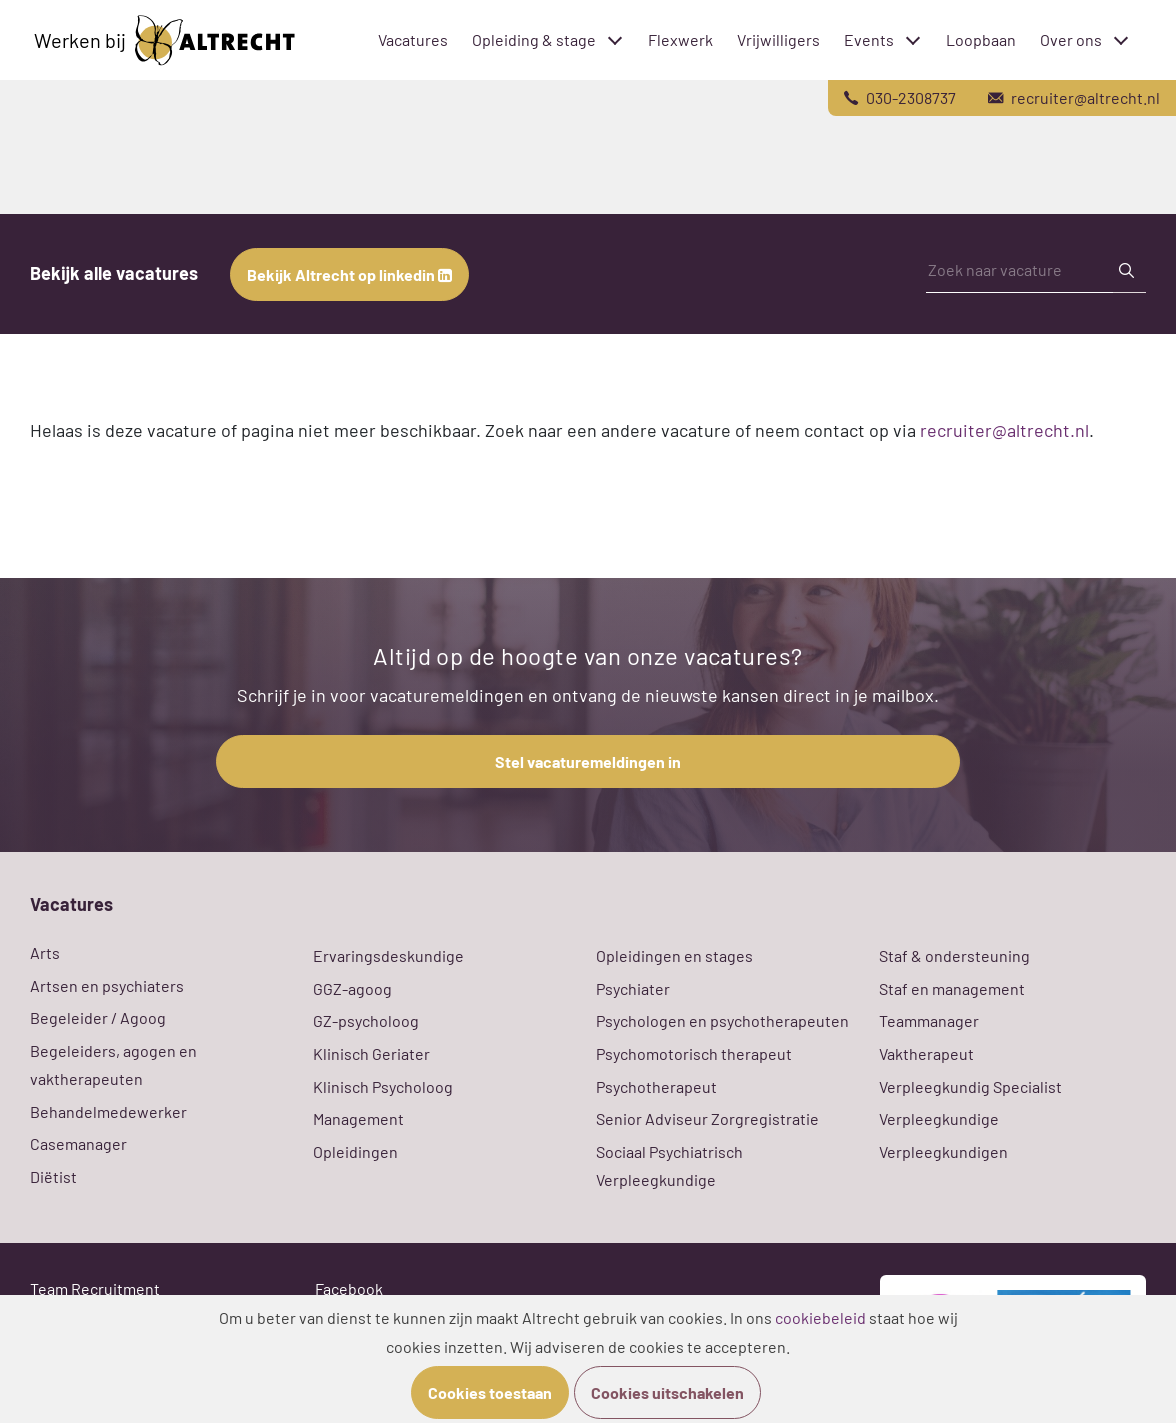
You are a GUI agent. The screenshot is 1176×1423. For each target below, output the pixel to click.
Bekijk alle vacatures (114, 273)
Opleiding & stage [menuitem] (534, 39)
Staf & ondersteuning (954, 955)
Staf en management (952, 988)
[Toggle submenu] (615, 40)
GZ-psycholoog (366, 1020)
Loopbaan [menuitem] (981, 39)
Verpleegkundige (939, 1118)
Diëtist (53, 1176)
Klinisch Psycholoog (383, 1086)
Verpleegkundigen (943, 1151)
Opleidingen (355, 1151)
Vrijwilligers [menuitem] (778, 39)
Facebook (349, 1288)
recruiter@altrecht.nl (1004, 430)
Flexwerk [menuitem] (680, 39)
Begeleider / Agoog (98, 1017)
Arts (45, 952)
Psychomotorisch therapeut (694, 1053)
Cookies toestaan (490, 1392)
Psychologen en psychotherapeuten (722, 1020)
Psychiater (633, 988)
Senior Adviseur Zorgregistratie (707, 1118)
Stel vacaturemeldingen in (588, 761)
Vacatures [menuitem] (413, 39)
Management (358, 1118)
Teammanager (929, 1020)
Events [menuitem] (869, 39)
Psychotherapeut (656, 1086)
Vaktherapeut (926, 1053)
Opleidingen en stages (674, 955)
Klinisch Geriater (371, 1053)
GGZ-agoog (352, 988)
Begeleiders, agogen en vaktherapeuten (113, 1064)
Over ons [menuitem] (1071, 39)
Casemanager (78, 1143)
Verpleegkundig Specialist (970, 1086)
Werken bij (164, 40)
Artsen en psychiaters (107, 985)
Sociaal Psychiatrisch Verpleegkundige (669, 1165)
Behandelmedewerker (108, 1111)
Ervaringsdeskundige (388, 955)
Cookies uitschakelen (667, 1392)
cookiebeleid (820, 1317)
